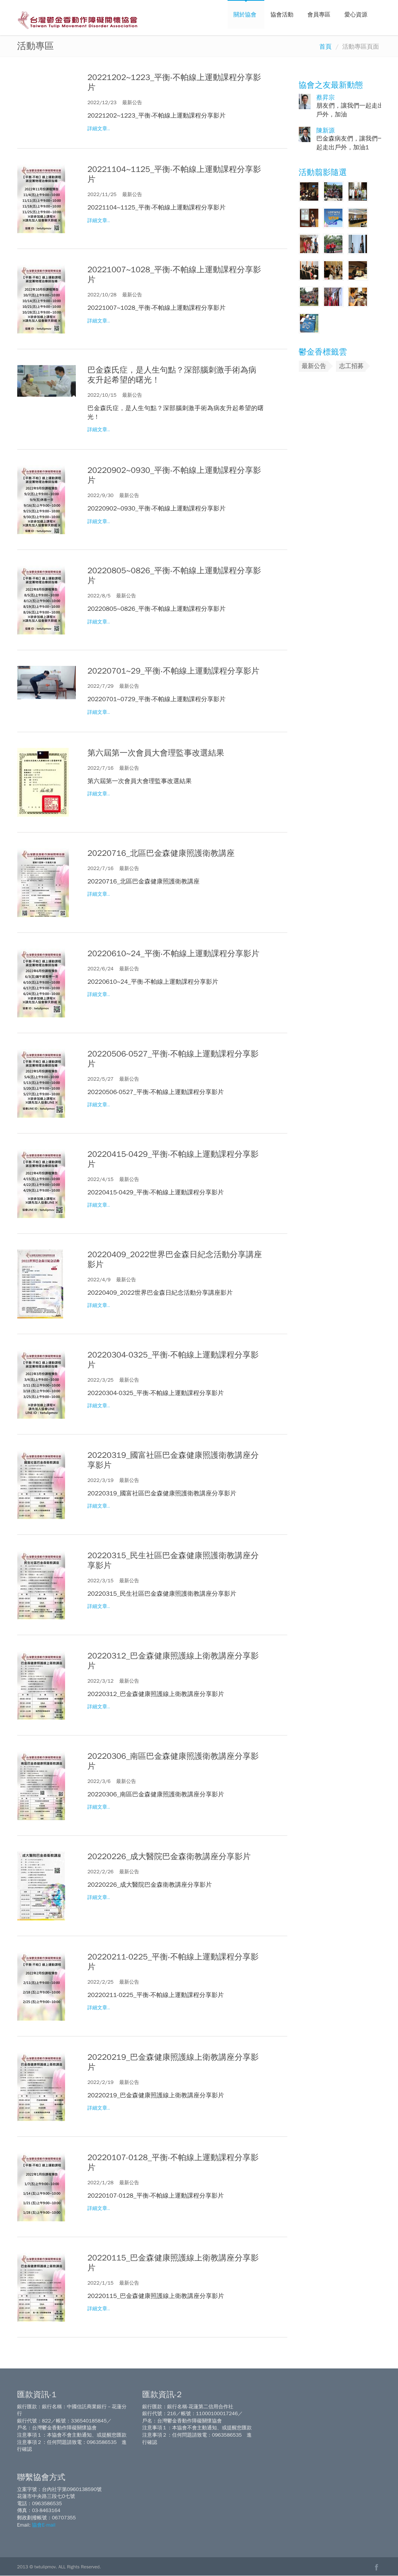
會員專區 (320, 14)
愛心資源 (356, 14)
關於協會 (246, 14)
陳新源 (325, 131)
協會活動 (282, 14)
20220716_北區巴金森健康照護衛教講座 (160, 853)
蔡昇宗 (325, 98)
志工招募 (351, 366)
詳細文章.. (99, 129)
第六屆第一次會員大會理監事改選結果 (155, 753)
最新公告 (314, 366)
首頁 (325, 47)
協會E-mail (43, 2525)
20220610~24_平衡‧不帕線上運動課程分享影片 (173, 953)
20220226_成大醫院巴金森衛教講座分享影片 (169, 1856)
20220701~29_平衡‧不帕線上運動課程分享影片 (173, 671)
